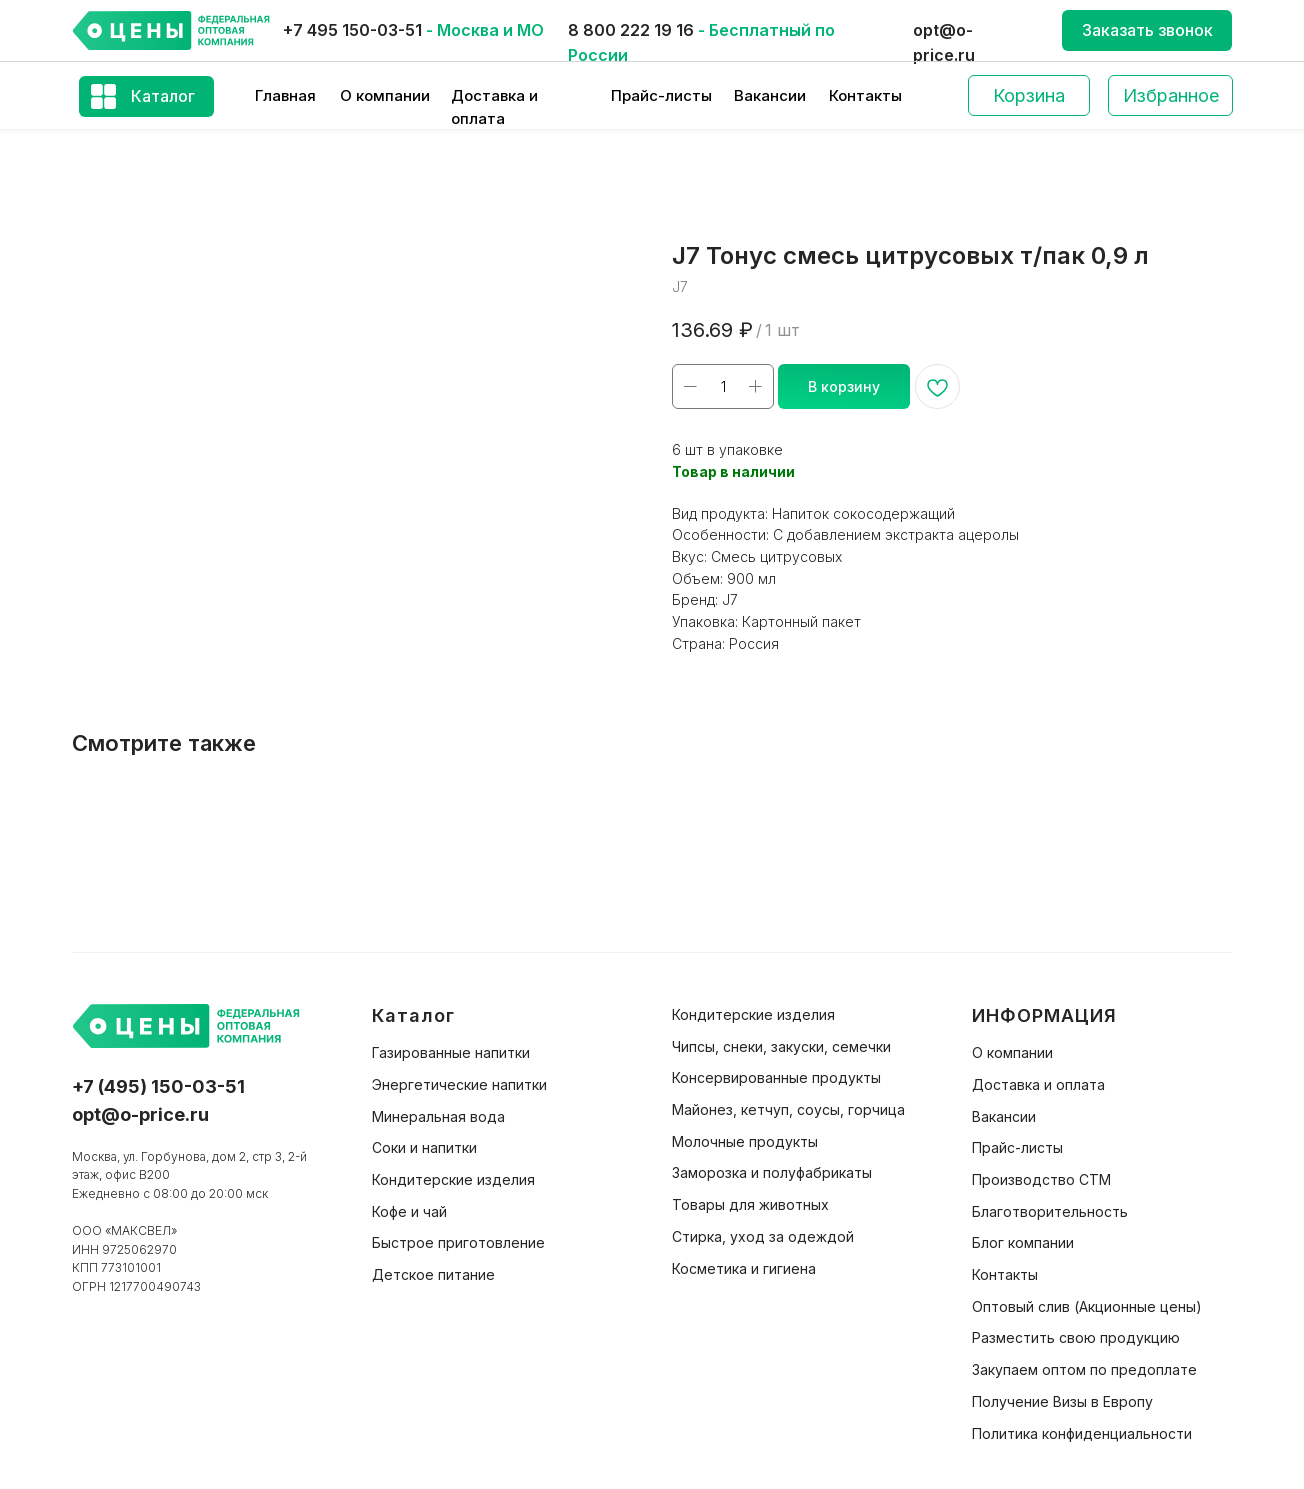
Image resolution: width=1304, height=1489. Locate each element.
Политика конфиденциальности (1082, 1433)
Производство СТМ (1041, 1179)
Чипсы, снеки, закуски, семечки (781, 1046)
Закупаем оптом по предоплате (1084, 1369)
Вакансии (770, 95)
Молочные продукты (745, 1141)
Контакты (865, 95)
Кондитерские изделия (453, 1179)
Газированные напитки (451, 1052)
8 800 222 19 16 (631, 30)
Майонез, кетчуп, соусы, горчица (788, 1109)
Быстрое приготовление (458, 1242)
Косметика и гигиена (744, 1268)
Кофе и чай (409, 1211)
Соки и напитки (424, 1147)
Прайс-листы (661, 95)
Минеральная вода (438, 1116)
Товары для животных (750, 1204)
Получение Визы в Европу (1062, 1401)
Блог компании (1023, 1242)
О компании (385, 95)
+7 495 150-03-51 (352, 30)
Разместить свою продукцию (1076, 1337)
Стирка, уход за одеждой (763, 1236)
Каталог (163, 96)
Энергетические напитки (459, 1084)
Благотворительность (1050, 1211)
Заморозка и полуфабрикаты (772, 1172)
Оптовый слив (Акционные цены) (1087, 1306)
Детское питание (433, 1274)
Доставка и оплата (1038, 1084)
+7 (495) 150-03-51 (158, 1086)
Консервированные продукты (776, 1077)
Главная (285, 95)
